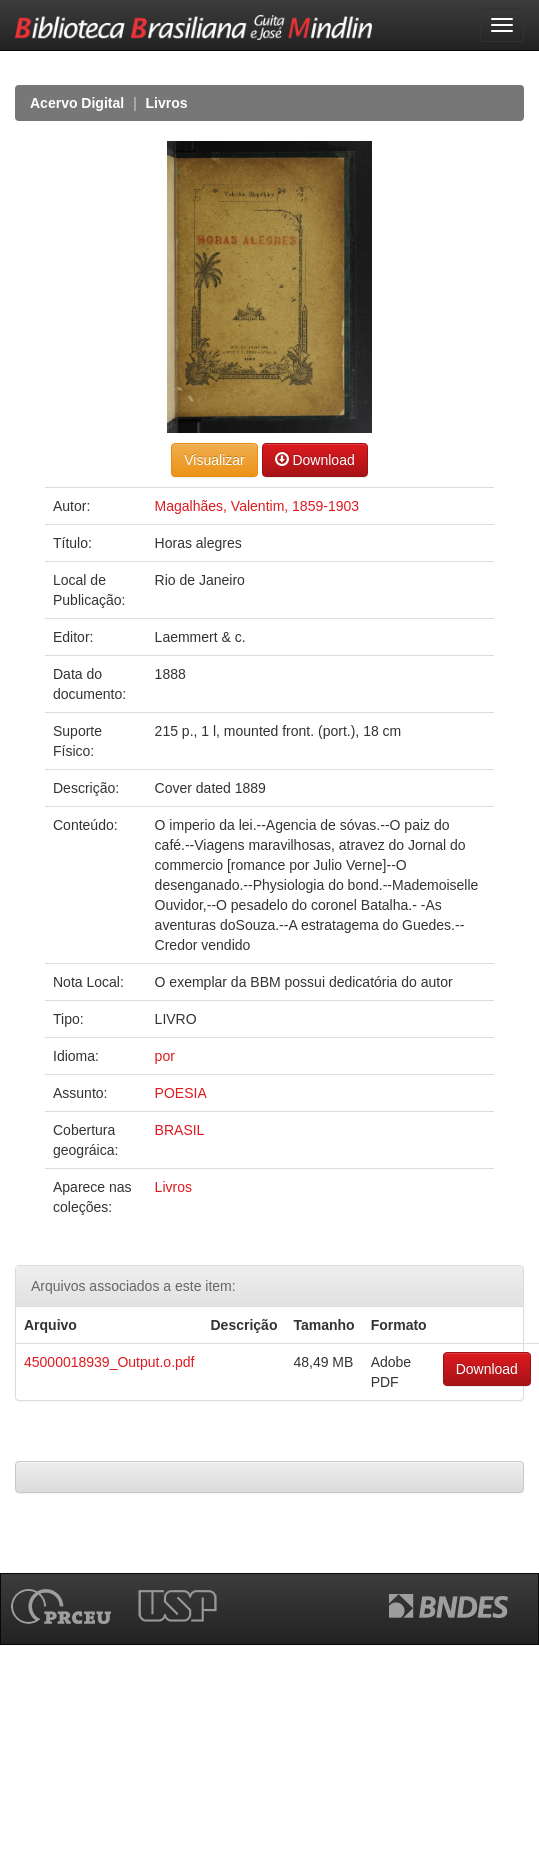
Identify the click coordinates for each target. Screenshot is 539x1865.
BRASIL (180, 1130)
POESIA (181, 1093)
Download (315, 459)
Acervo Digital (77, 103)
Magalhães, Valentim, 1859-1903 (257, 506)
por (165, 1056)
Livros (167, 103)
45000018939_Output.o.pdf (109, 1362)
